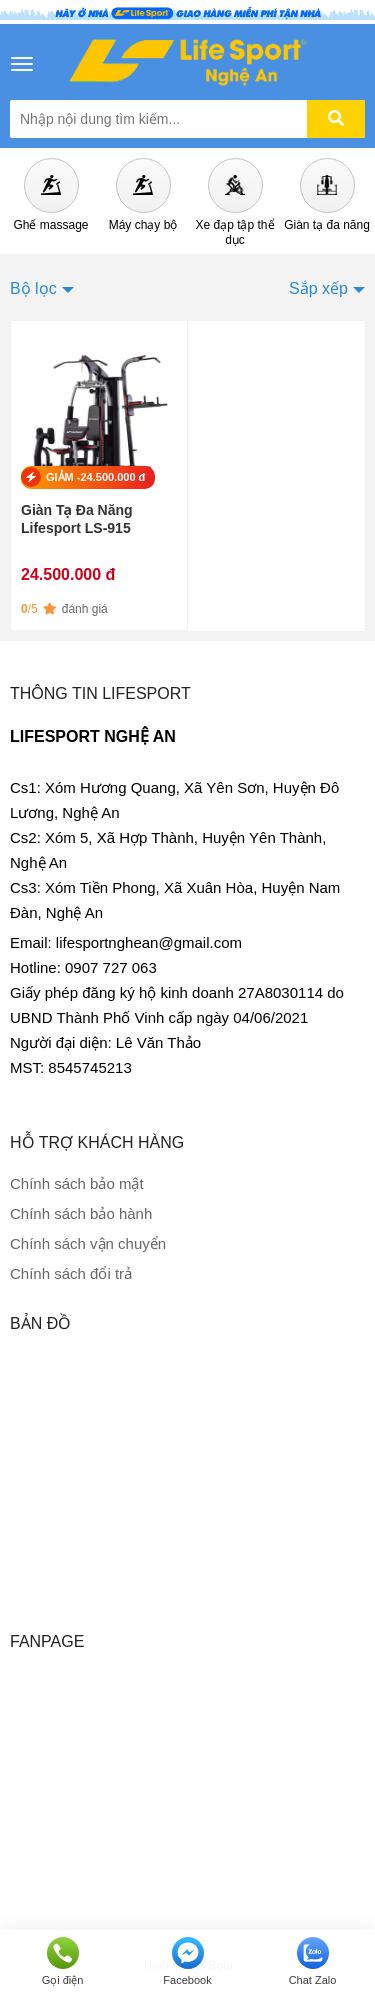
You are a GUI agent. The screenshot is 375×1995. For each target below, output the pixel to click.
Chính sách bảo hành (81, 1213)
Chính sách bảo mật (77, 1183)
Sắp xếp (318, 288)
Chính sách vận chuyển (88, 1243)
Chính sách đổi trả (71, 1273)
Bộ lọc (33, 288)
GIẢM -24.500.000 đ (95, 477)
